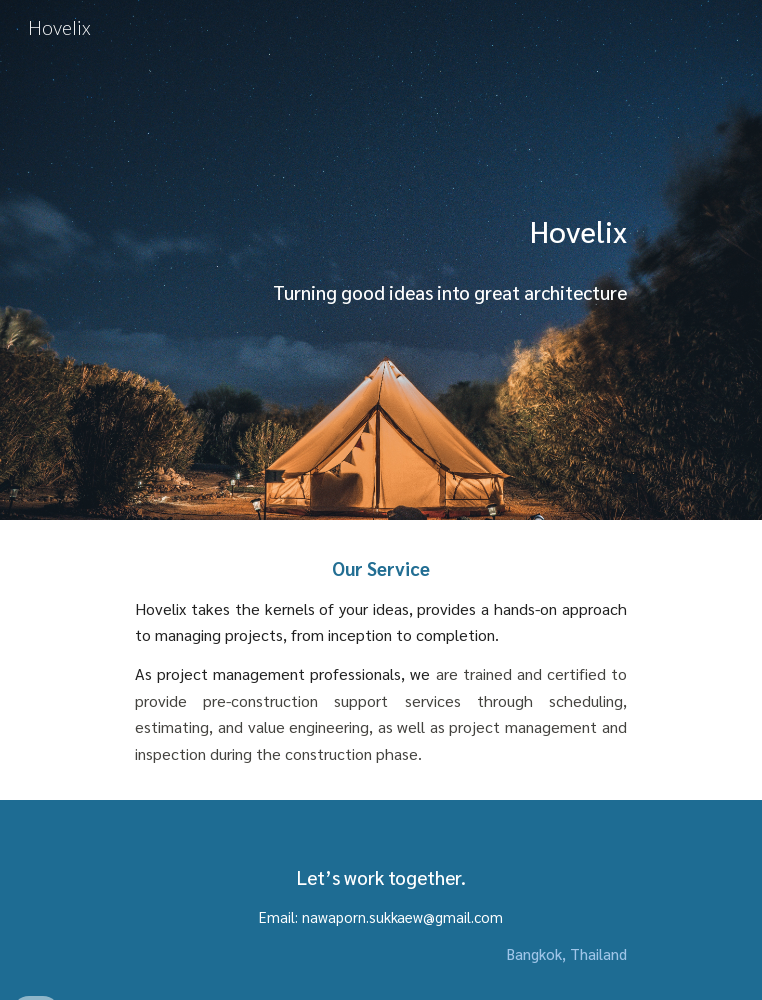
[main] (380, 260)
